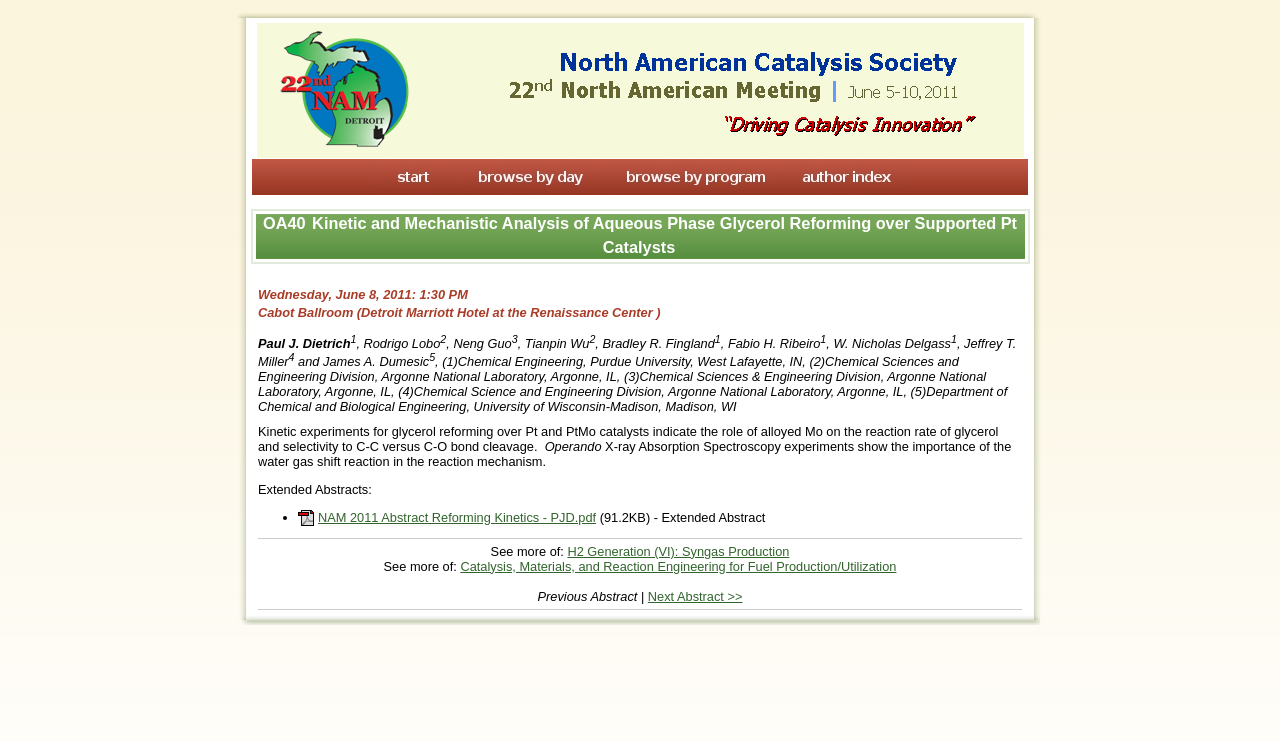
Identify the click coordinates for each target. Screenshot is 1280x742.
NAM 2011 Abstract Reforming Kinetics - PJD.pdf (457, 517)
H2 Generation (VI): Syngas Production (678, 551)
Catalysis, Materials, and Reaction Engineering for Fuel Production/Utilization (678, 566)
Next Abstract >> (695, 596)
